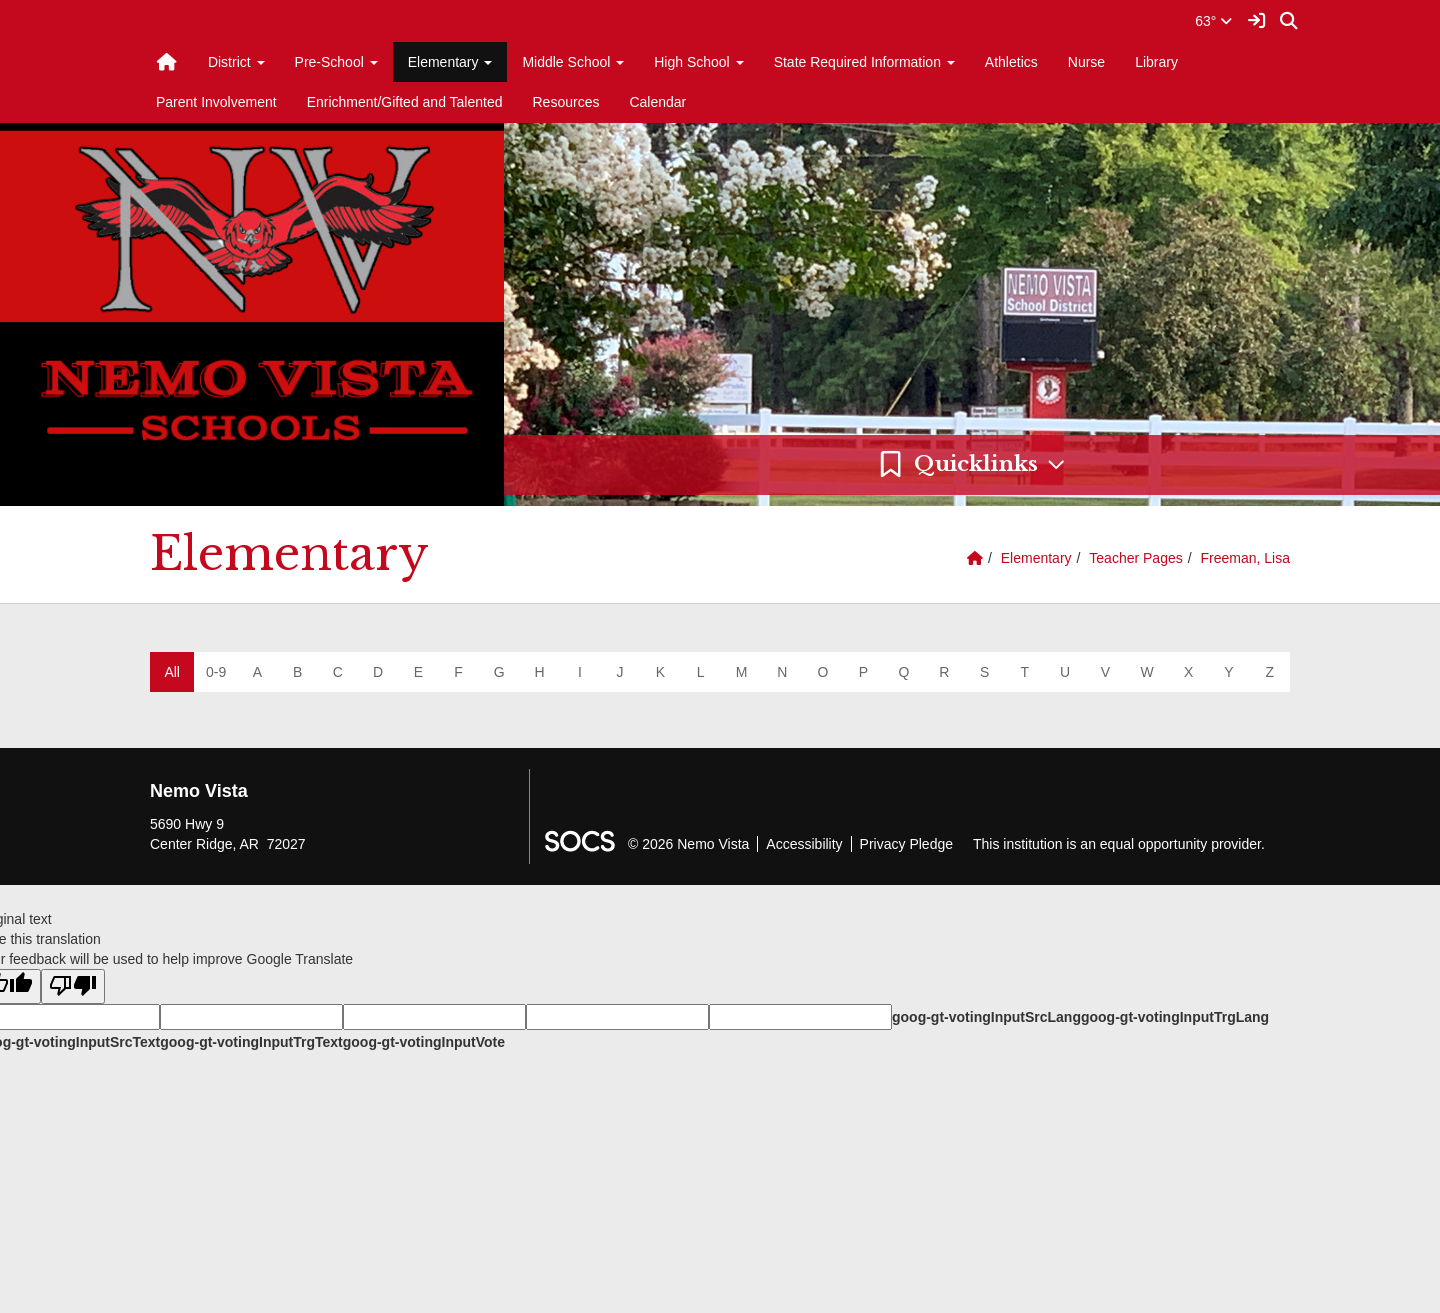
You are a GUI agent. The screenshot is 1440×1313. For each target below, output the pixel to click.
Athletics (1011, 62)
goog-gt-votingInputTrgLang (1175, 1017)
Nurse (1086, 62)
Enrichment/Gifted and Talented (405, 102)
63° (1213, 21)
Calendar (657, 102)
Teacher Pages (1135, 558)
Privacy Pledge (906, 844)
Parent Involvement (216, 102)
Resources (566, 102)
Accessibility (804, 844)
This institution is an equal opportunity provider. (1119, 844)
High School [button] (698, 62)
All (172, 672)
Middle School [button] (573, 62)
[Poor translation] (73, 986)
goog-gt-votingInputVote (424, 1042)
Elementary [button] (450, 62)
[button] (972, 465)
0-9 (216, 672)
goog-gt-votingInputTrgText (251, 1042)
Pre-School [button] (336, 62)
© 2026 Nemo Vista (688, 844)
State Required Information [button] (864, 62)
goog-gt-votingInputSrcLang (986, 1017)
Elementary (1036, 558)
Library (1156, 62)
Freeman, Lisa (1245, 558)
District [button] (236, 62)
